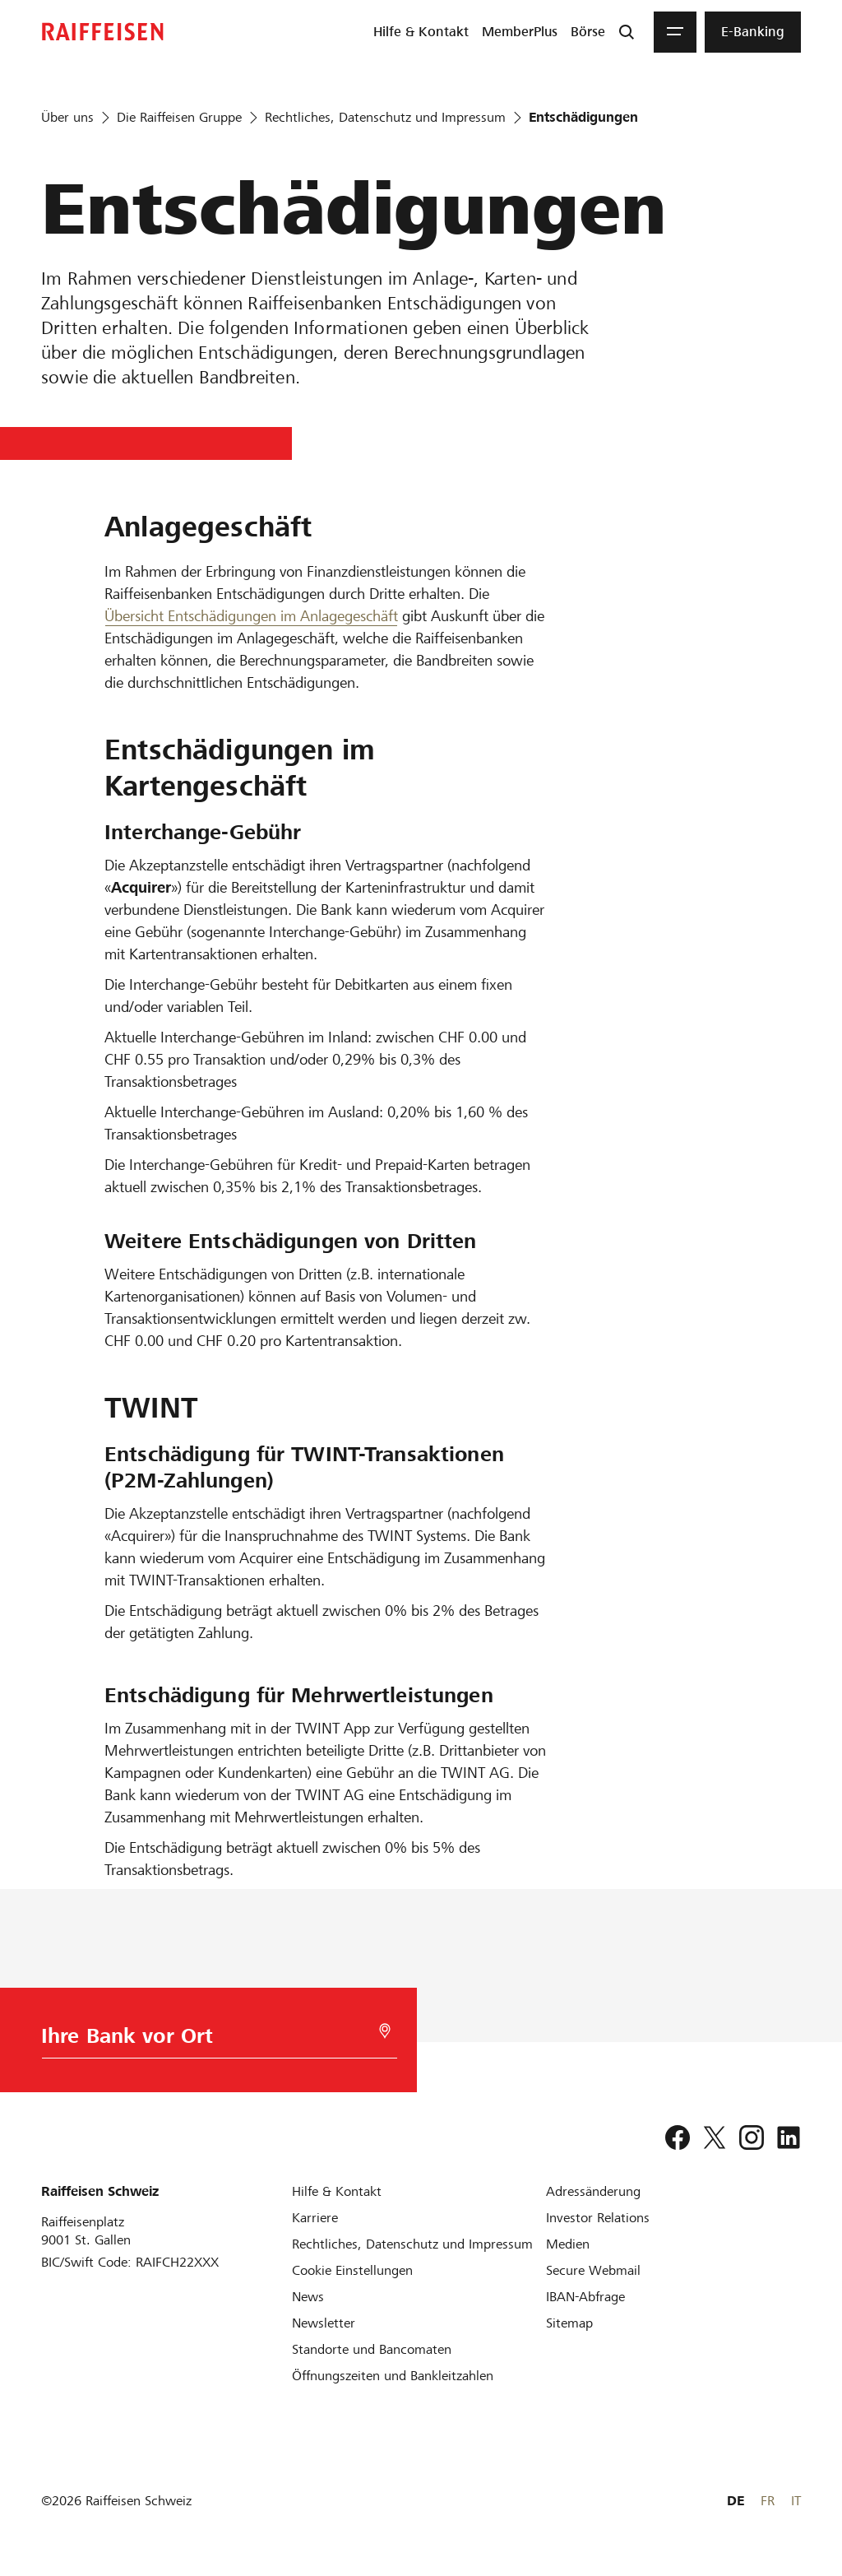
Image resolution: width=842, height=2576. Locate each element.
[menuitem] (421, 32)
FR (768, 2501)
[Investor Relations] (598, 2218)
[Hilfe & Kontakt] (337, 2191)
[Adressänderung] (593, 2191)
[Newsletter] (323, 2323)
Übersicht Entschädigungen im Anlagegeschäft (251, 615)
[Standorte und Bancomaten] (371, 2349)
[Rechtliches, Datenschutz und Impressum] (412, 2244)
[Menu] (675, 32)
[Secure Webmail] (593, 2270)
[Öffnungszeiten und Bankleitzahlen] (392, 2375)
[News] (308, 2296)
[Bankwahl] (195, 2040)
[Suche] (626, 32)
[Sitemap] (569, 2323)
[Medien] (568, 2244)
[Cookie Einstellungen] (352, 2270)
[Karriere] (315, 2218)
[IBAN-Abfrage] (585, 2296)
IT (796, 2501)
